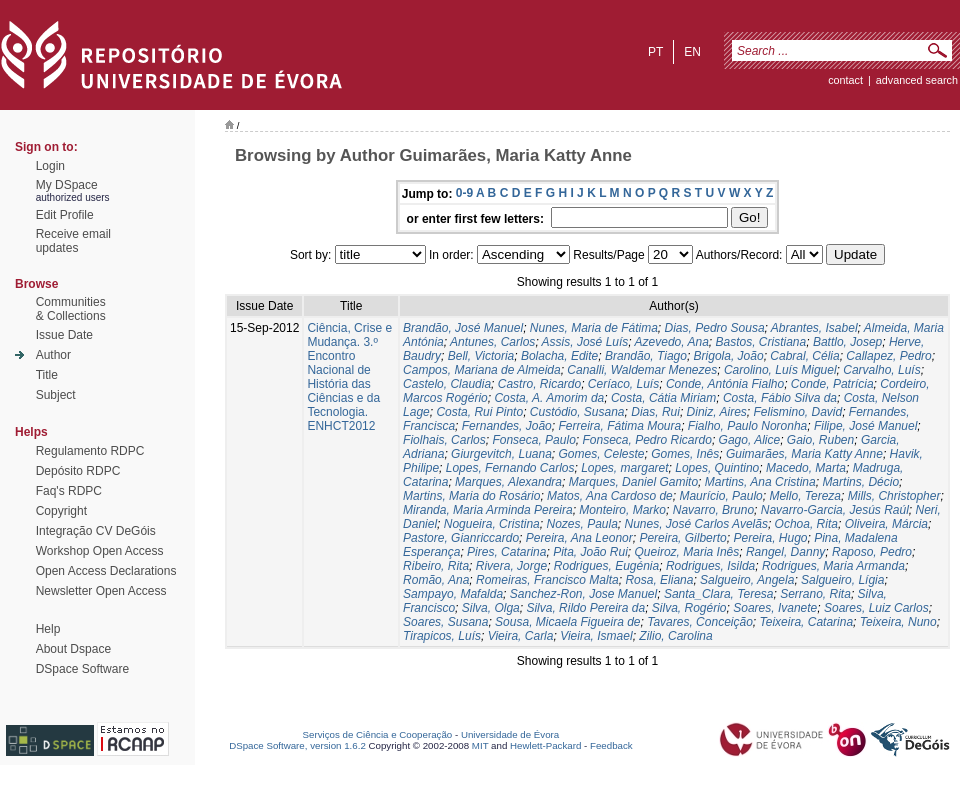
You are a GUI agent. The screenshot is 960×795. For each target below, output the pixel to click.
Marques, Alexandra (508, 482)
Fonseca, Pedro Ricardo (646, 440)
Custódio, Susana (577, 412)
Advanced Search (917, 80)
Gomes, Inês (685, 454)
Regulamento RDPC (90, 451)
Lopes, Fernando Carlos (510, 468)
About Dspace (73, 649)
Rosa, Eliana (659, 580)
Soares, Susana (445, 622)
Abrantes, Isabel (814, 328)
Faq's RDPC (69, 491)
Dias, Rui (655, 412)
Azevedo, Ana (672, 342)
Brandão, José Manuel (463, 328)
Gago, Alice (750, 440)
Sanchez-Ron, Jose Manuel (583, 594)
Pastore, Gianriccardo (461, 538)
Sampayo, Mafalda (453, 594)
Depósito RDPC (78, 471)
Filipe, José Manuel (865, 426)
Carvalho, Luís (881, 370)
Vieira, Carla (521, 636)
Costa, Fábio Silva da (780, 398)
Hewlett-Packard (545, 745)
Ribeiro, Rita (436, 566)
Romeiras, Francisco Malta (547, 580)
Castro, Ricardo (539, 384)
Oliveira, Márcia (886, 524)
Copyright (61, 511)
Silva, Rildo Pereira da (585, 608)
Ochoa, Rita (806, 524)
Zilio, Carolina (675, 636)
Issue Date (64, 335)
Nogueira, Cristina (492, 524)
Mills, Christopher (894, 496)
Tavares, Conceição (700, 622)
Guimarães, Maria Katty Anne (804, 454)
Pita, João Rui (590, 552)
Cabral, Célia (804, 356)
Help (48, 629)
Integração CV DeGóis (96, 531)
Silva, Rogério (689, 608)
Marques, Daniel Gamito (633, 482)
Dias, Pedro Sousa (715, 328)
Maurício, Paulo (720, 496)
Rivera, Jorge (511, 566)
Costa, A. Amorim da (549, 398)
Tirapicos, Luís (442, 636)
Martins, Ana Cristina (760, 482)
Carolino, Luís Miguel (780, 370)
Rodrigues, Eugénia (606, 566)
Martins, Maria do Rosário (471, 496)
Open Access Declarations (106, 571)
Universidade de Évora (510, 734)
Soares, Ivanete (775, 608)
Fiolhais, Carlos (444, 440)
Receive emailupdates (73, 241)
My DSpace (67, 185)
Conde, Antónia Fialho (725, 384)
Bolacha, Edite (559, 356)
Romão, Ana (436, 580)
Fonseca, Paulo (533, 440)
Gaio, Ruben (820, 440)
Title (47, 375)
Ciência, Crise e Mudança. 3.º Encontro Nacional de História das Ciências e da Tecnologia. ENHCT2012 (349, 377)
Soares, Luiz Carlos (876, 608)
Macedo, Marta (806, 468)
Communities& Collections (71, 309)
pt (655, 52)
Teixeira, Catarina (807, 622)
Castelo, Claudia (447, 384)
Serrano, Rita (815, 594)
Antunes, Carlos (492, 342)
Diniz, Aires (717, 412)
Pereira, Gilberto (682, 538)
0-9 (464, 193)
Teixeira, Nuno (898, 622)
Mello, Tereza (805, 496)
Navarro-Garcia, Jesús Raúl (835, 510)
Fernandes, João (507, 426)
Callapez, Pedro (888, 356)
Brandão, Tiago (646, 356)
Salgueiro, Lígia (842, 580)
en (692, 52)
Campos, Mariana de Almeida (482, 370)
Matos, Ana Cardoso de (610, 496)
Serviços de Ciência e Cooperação (378, 734)
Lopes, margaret (624, 468)
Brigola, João (729, 356)
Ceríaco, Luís (623, 384)
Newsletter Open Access (101, 591)
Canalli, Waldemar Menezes (642, 370)
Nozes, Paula (581, 524)
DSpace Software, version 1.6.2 (297, 745)
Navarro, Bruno (713, 510)
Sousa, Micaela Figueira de (567, 622)
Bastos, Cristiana (761, 342)
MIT (480, 745)
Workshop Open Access (100, 551)
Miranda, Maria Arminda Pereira (488, 510)
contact (845, 80)
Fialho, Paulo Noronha (747, 426)
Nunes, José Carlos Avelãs (696, 524)
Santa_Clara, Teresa (719, 594)
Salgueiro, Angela (747, 580)
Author (53, 355)
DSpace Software (82, 669)
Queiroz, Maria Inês (687, 552)
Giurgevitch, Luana (501, 454)
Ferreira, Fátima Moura (619, 426)
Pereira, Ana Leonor (579, 538)
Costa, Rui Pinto (479, 412)
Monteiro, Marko (622, 510)
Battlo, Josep (847, 342)
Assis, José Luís (585, 342)
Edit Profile (65, 215)
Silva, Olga (491, 608)
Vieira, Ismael (596, 636)
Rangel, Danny (785, 552)
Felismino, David (797, 412)
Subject (56, 395)
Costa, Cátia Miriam (663, 398)
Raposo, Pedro (872, 552)
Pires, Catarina (506, 552)
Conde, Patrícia (832, 384)
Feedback (611, 745)
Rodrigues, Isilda (710, 566)
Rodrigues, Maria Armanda (833, 566)
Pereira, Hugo (770, 538)
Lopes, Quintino (717, 468)
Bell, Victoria (481, 356)
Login (50, 166)
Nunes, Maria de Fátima (594, 328)
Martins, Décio (860, 482)
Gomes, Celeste (602, 454)
